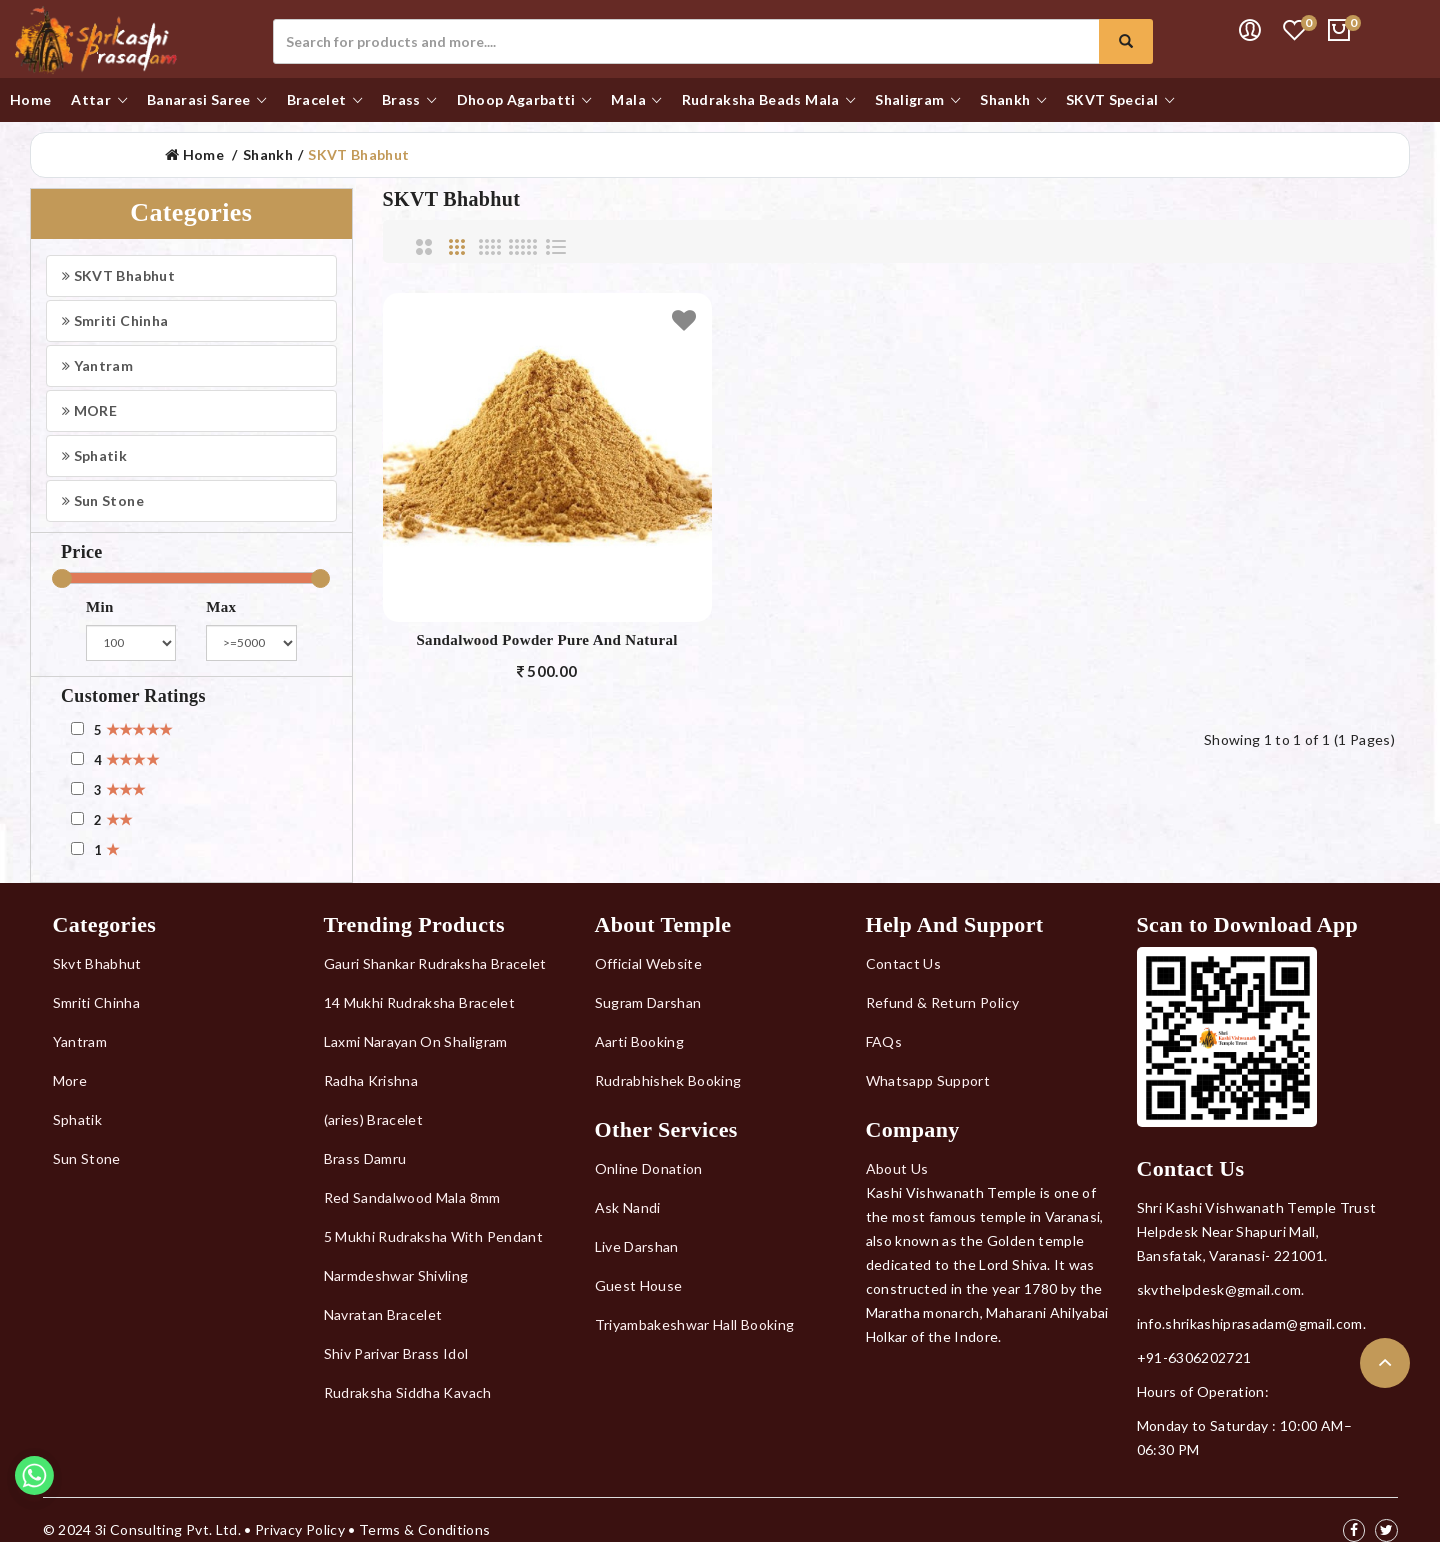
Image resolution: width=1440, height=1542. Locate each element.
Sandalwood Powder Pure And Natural (546, 640)
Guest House (639, 1285)
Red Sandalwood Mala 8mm (412, 1197)
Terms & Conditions (424, 1529)
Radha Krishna (371, 1080)
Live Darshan (637, 1246)
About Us (897, 1168)
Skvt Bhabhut (97, 963)
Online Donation (649, 1168)
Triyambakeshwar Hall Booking (695, 1324)
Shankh (268, 154)
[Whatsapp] (34, 1489)
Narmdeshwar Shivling (396, 1275)
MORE (89, 410)
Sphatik (94, 455)
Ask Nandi (628, 1207)
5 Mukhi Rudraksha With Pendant (434, 1236)
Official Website (649, 963)
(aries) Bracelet (374, 1119)
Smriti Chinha (115, 320)
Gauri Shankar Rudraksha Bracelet (435, 963)
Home (194, 154)
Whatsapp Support (928, 1080)
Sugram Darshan (648, 1002)
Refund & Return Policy (943, 1002)
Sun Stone (103, 500)
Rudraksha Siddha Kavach (408, 1392)
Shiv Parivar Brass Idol (396, 1353)
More (70, 1080)
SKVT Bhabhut (358, 154)
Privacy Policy (300, 1529)
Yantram (97, 365)
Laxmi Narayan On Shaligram (416, 1041)
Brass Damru (365, 1158)
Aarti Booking (640, 1041)
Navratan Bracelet (383, 1314)
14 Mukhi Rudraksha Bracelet (419, 1002)
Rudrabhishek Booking (668, 1080)
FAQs (884, 1041)
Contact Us (904, 963)
